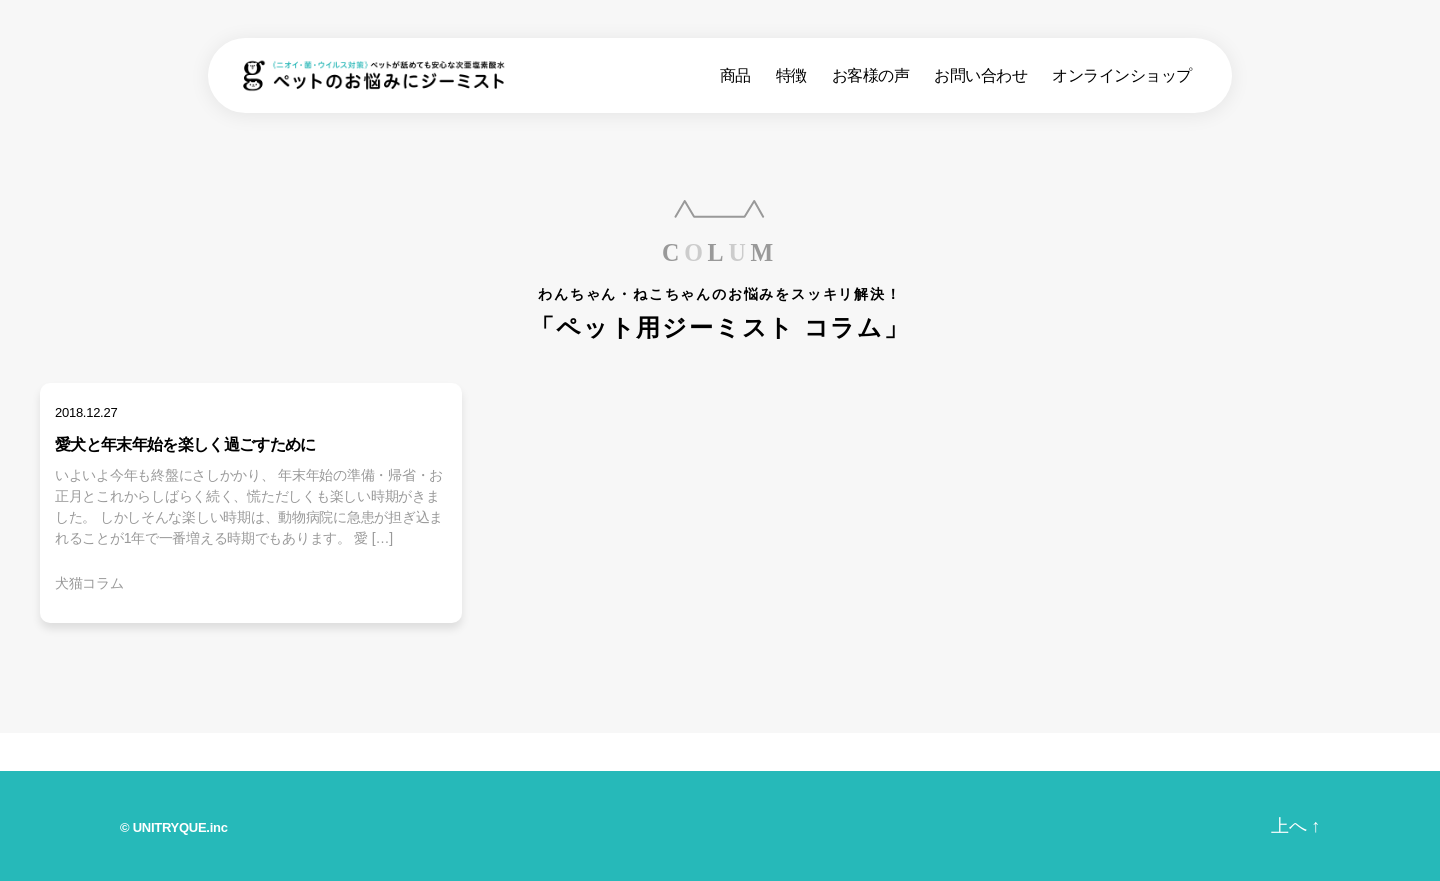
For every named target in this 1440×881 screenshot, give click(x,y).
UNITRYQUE (170, 827)
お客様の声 (871, 80)
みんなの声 (817, 754)
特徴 (791, 80)
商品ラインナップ (326, 754)
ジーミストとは (582, 754)
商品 (735, 80)
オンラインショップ (1122, 80)
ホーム (97, 751)
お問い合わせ (980, 80)
